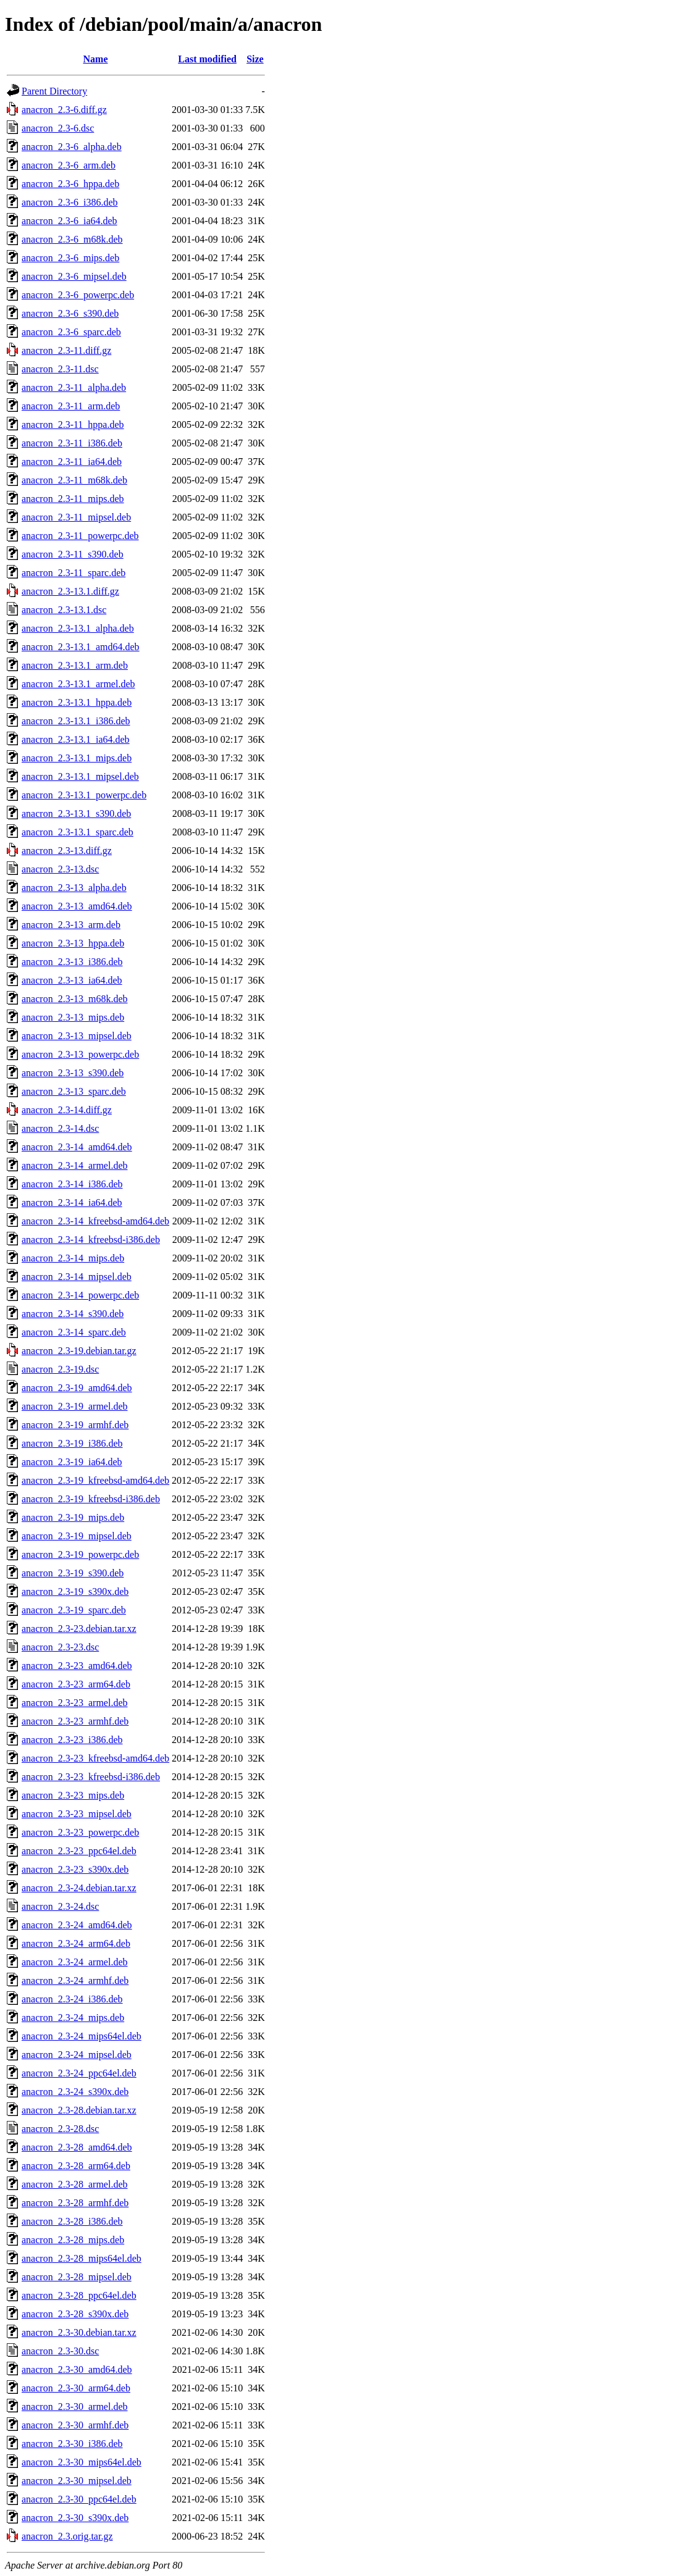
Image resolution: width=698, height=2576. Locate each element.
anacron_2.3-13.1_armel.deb (78, 684)
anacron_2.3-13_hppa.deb (73, 943)
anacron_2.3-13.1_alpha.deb (78, 628)
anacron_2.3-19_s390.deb (73, 1573)
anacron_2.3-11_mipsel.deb (76, 517)
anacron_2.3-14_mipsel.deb (77, 1276)
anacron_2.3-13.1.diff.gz (70, 591)
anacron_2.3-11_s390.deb (73, 554)
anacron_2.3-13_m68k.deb (75, 998)
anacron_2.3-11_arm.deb (71, 406)
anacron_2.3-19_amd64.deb (77, 1387)
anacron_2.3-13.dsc (60, 869)
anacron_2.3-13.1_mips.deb (77, 758)
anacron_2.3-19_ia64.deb (72, 1462)
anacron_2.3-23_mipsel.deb (77, 1814)
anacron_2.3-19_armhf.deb (75, 1425)
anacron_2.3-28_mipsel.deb (77, 2277)
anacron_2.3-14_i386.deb (72, 1184)
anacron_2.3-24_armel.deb (74, 1962)
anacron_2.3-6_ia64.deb (69, 220)
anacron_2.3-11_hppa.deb (73, 424)
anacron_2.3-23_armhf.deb (75, 1721)
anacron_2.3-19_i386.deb (72, 1443)
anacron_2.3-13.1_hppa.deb (77, 702)
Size (255, 59)
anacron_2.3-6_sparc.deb (71, 332)
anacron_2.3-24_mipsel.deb (77, 2054)
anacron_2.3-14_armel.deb (74, 1165)
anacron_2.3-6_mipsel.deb (74, 276)
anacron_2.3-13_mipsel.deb (77, 1036)
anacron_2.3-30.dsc (60, 2351)
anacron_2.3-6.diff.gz (64, 109)
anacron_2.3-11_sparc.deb (73, 572)
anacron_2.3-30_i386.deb (72, 2443)
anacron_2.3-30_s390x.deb (75, 2517)
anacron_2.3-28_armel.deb (74, 2184)
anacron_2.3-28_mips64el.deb (81, 2258)
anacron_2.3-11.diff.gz (66, 350)
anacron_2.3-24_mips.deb (73, 2017)
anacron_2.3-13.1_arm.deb (75, 665)
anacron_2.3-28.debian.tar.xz (79, 2110)
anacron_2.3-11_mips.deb (73, 498)
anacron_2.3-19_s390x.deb (75, 1591)
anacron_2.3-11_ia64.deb (72, 461)
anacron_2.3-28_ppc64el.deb (79, 2295)
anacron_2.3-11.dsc (60, 369)
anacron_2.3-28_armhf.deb (75, 2203)
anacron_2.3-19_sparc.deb (74, 1610)
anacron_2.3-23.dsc (60, 1647)
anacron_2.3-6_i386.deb (70, 202)
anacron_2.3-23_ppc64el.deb (79, 1851)
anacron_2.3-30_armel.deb (74, 2406)
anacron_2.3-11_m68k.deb (74, 480)
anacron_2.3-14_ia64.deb (72, 1202)
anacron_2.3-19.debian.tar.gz (79, 1350)
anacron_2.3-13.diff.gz (67, 850)
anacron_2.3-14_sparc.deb (74, 1332)
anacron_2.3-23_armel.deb (74, 1702)
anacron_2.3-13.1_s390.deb (76, 813)
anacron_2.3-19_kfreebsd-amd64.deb (95, 1480)
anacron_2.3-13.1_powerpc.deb (84, 795)
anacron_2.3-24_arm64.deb (76, 1943)
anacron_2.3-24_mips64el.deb (81, 2036)
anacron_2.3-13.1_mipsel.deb (80, 776)
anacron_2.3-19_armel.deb (74, 1406)
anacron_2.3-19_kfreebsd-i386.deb (91, 1499)
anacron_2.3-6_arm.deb (69, 165)
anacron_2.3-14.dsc (60, 1128)
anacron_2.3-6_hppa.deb (70, 183)
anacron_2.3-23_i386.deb (72, 1739)
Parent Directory (54, 91)
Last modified (207, 59)
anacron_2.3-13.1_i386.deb (76, 721)
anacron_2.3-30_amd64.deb (77, 2369)
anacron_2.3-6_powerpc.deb (78, 295)
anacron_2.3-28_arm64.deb (76, 2165)
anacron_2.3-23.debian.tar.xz (79, 1628)
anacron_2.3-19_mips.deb (73, 1517)
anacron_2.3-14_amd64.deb (77, 1147)
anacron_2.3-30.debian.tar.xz (79, 2332)
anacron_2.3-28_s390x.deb (75, 2314)
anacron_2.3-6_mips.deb (70, 258)
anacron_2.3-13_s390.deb (73, 1073)
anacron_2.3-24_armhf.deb (75, 1980)
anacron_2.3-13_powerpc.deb (80, 1054)
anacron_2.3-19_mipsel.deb (77, 1536)
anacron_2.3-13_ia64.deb (72, 980)
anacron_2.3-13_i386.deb (72, 961)
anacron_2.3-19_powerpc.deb (80, 1554)
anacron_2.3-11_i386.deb (72, 443)
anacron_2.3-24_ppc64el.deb (79, 2073)
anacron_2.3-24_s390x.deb (75, 2091)
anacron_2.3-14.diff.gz (67, 1110)
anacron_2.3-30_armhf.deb (75, 2425)
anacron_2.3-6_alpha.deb (72, 146)
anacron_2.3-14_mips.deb (73, 1258)
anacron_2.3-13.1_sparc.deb (77, 832)
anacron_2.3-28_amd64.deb (77, 2147)
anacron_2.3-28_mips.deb (73, 2240)
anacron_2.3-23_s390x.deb (75, 1869)
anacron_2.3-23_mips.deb (73, 1795)
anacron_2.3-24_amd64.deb (77, 1925)
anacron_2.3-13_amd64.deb (77, 906)
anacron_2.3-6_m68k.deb (72, 239)
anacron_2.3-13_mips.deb (73, 1017)
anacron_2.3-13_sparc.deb (74, 1091)
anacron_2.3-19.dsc (60, 1369)
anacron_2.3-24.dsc (60, 1906)
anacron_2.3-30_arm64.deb (76, 2388)
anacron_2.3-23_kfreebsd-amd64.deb (95, 1758)
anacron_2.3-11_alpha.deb (74, 387)
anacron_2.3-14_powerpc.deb (80, 1295)
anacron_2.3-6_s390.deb (70, 313)
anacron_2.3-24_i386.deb (72, 1999)
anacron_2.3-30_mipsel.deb (77, 2480)
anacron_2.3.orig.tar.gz (67, 2536)
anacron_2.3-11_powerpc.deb (80, 535)
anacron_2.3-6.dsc (58, 128)
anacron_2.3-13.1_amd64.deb (81, 647)
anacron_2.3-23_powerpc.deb (80, 1832)
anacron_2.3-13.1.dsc (64, 609)
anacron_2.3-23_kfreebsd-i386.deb (91, 1776)
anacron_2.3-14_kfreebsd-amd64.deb (95, 1221)
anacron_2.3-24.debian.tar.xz (79, 1888)
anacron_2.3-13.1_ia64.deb (76, 739)
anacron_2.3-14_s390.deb (73, 1313)
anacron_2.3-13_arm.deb (71, 924)
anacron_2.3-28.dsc (60, 2128)
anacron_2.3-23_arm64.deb (76, 1684)
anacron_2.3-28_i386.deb (72, 2221)
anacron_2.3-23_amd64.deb (77, 1665)
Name (95, 59)
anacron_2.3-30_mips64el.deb (81, 2462)
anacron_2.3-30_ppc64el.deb (79, 2499)
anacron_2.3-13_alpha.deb (74, 887)
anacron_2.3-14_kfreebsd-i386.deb (91, 1239)
